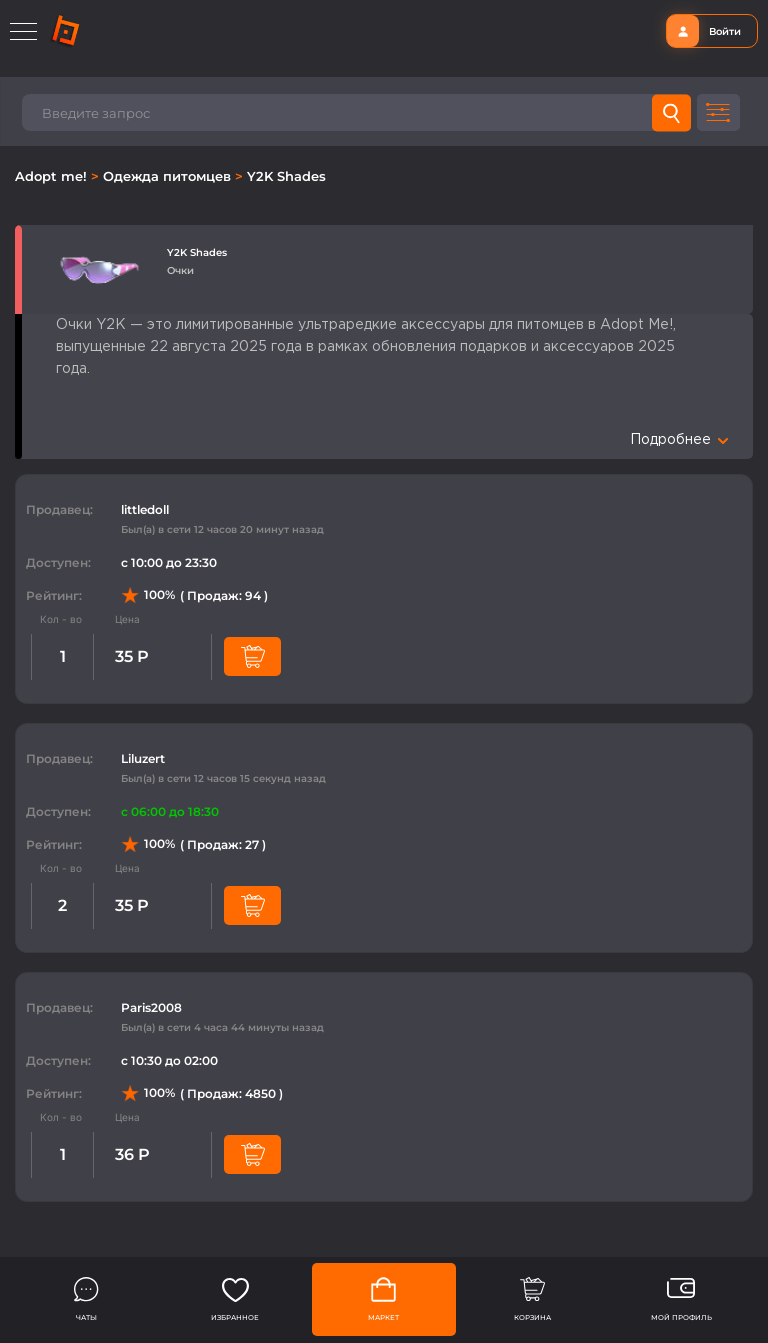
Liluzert (143, 758)
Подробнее (679, 440)
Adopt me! (53, 176)
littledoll (145, 509)
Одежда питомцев (169, 176)
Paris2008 (151, 1007)
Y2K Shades (286, 176)
